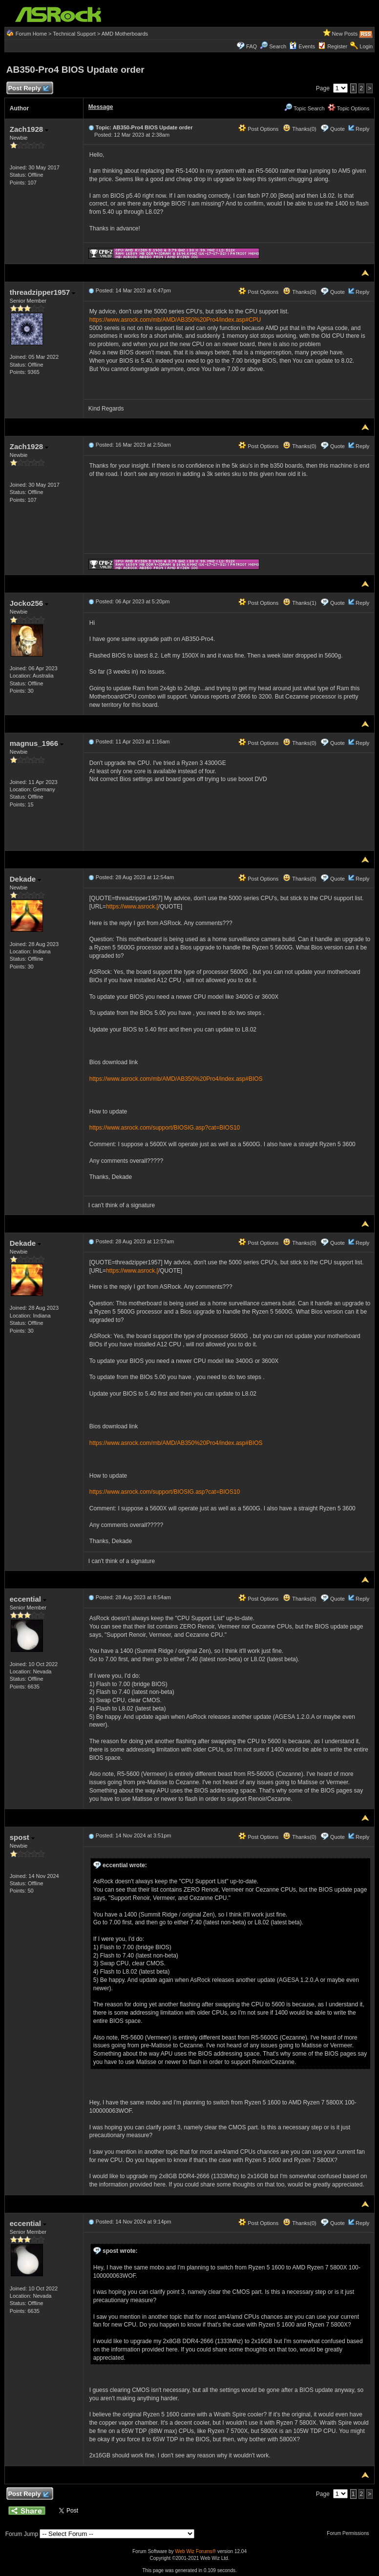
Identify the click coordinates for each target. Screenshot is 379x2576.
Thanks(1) (299, 603)
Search (277, 46)
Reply (362, 129)
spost (22, 1837)
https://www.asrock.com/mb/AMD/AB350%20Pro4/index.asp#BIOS (176, 1078)
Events (302, 46)
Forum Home (31, 34)
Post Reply (28, 88)
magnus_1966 (36, 743)
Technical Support (74, 34)
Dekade (26, 879)
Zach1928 (29, 129)
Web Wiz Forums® (195, 2551)
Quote (337, 129)
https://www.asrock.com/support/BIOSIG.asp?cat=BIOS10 (164, 1127)
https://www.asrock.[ (132, 906)
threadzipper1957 (43, 292)
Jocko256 (29, 603)
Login (366, 46)
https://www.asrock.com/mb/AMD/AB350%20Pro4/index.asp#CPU (175, 319)
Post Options (258, 129)
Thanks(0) (299, 129)
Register (337, 46)
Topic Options (349, 108)
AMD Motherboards (125, 34)
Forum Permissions (350, 2533)
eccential (28, 1599)
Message (100, 106)
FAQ (251, 46)
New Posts (345, 34)
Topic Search (304, 108)
